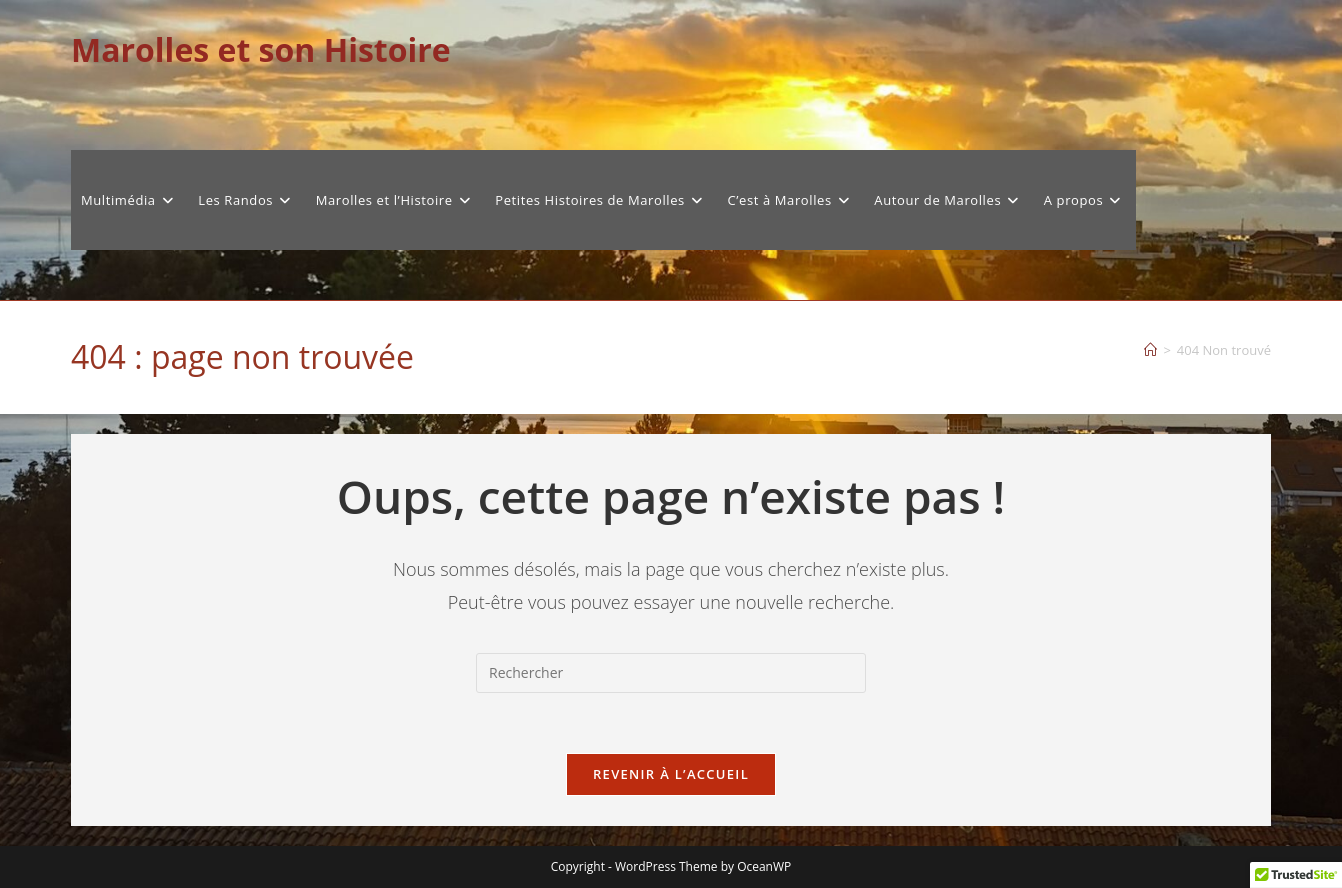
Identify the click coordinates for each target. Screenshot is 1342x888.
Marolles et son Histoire (261, 49)
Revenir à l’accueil (671, 774)
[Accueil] (1150, 350)
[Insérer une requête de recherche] (671, 673)
